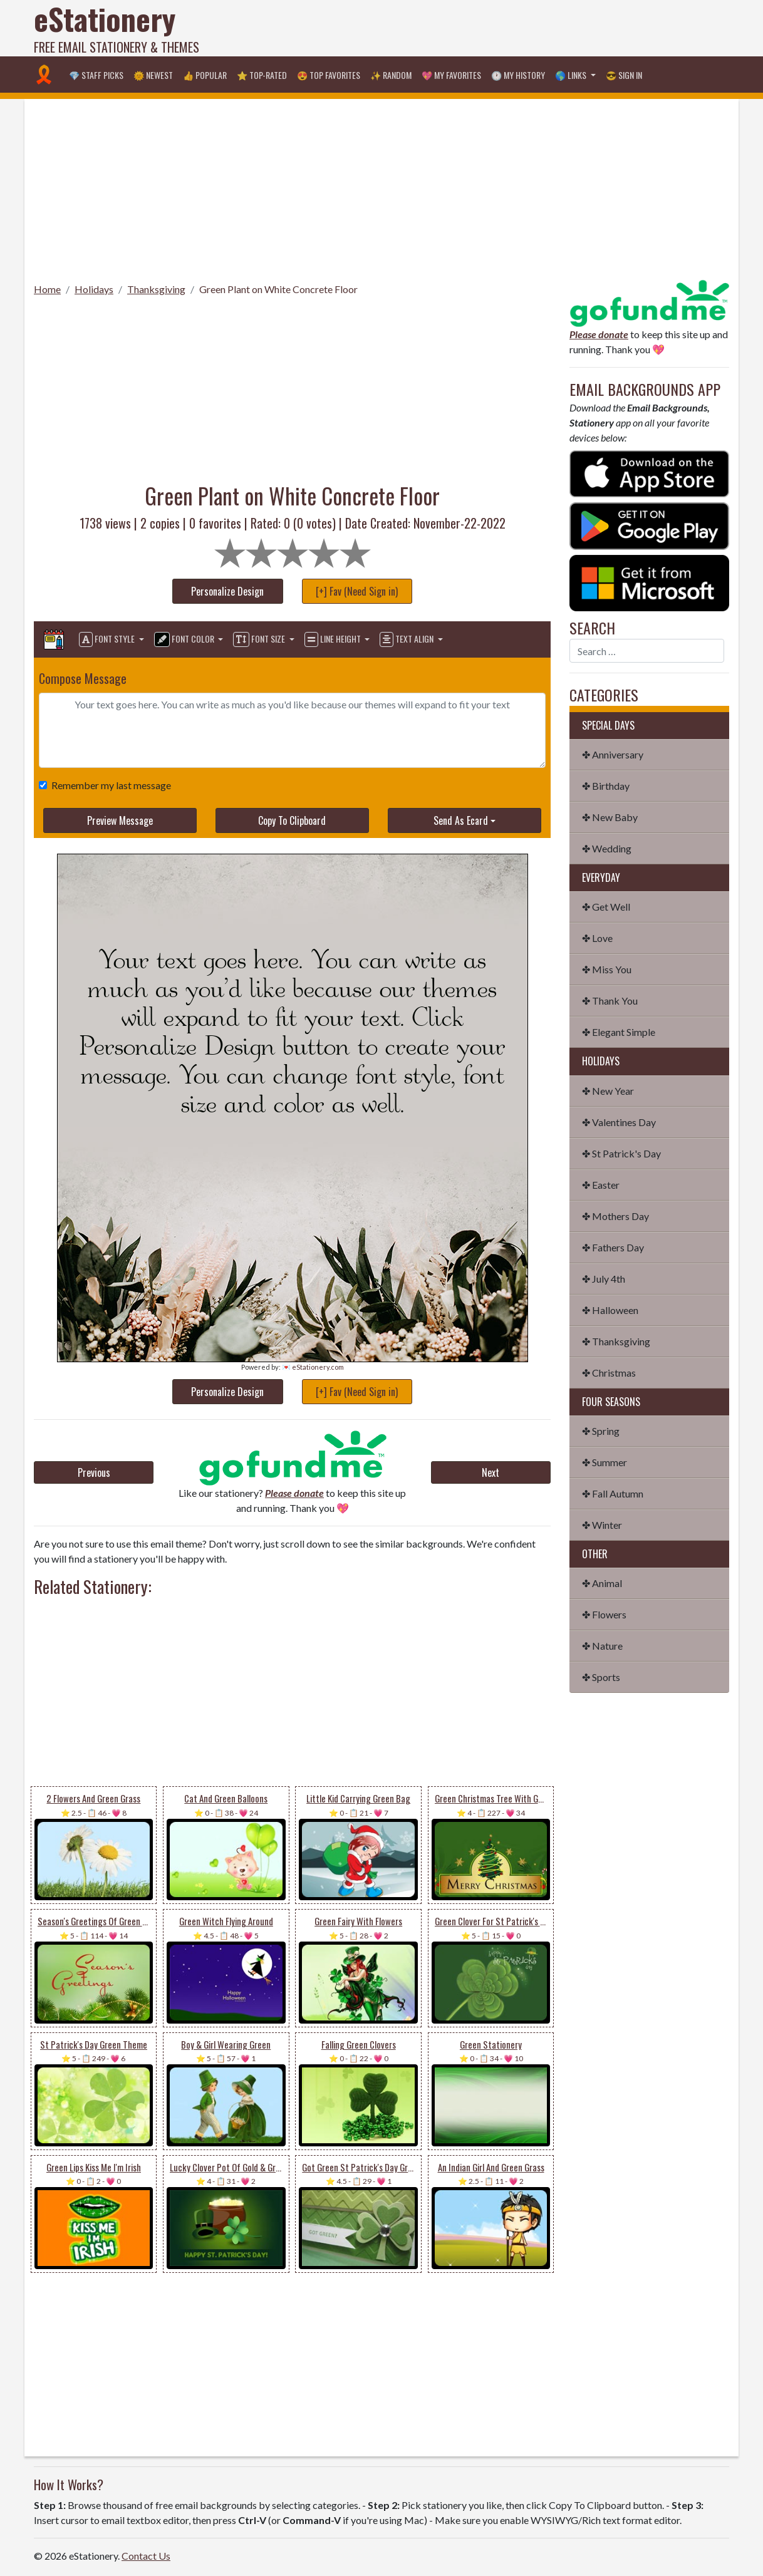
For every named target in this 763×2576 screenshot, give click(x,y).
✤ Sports (601, 1677)
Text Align (407, 639)
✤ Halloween (610, 1310)
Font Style (108, 639)
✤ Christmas (609, 1373)
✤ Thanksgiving (616, 1341)
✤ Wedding (606, 848)
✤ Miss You (606, 969)
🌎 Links (571, 74)
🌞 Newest (153, 74)
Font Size (260, 639)
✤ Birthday (606, 786)
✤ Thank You (610, 1000)
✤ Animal (602, 1583)
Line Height (333, 639)
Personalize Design (227, 591)
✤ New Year (608, 1091)
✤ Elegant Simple (618, 1032)
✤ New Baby (610, 817)
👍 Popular (205, 74)
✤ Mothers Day (615, 1216)
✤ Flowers (604, 1614)
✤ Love (597, 938)
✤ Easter (601, 1185)
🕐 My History (518, 74)
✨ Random (391, 74)
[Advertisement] (501, 28)
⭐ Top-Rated (262, 74)
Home (47, 289)
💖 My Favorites (451, 74)
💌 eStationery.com (313, 1367)
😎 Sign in (624, 74)
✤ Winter (602, 1525)
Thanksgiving (156, 289)
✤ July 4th (603, 1279)
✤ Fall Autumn (612, 1493)
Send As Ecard (460, 820)
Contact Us (146, 2556)
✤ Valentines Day (619, 1122)
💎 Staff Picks (96, 74)
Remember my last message (108, 785)
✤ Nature (602, 1646)
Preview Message (120, 820)
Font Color (185, 639)
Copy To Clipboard (292, 820)
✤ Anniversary (612, 754)
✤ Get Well (606, 907)
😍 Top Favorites (328, 74)
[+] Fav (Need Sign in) (357, 591)
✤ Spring (601, 1431)
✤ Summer (604, 1462)
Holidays (94, 289)
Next (490, 1472)
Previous (94, 1472)
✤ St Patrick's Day (621, 1153)
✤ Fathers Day (613, 1247)
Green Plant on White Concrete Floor (278, 289)
